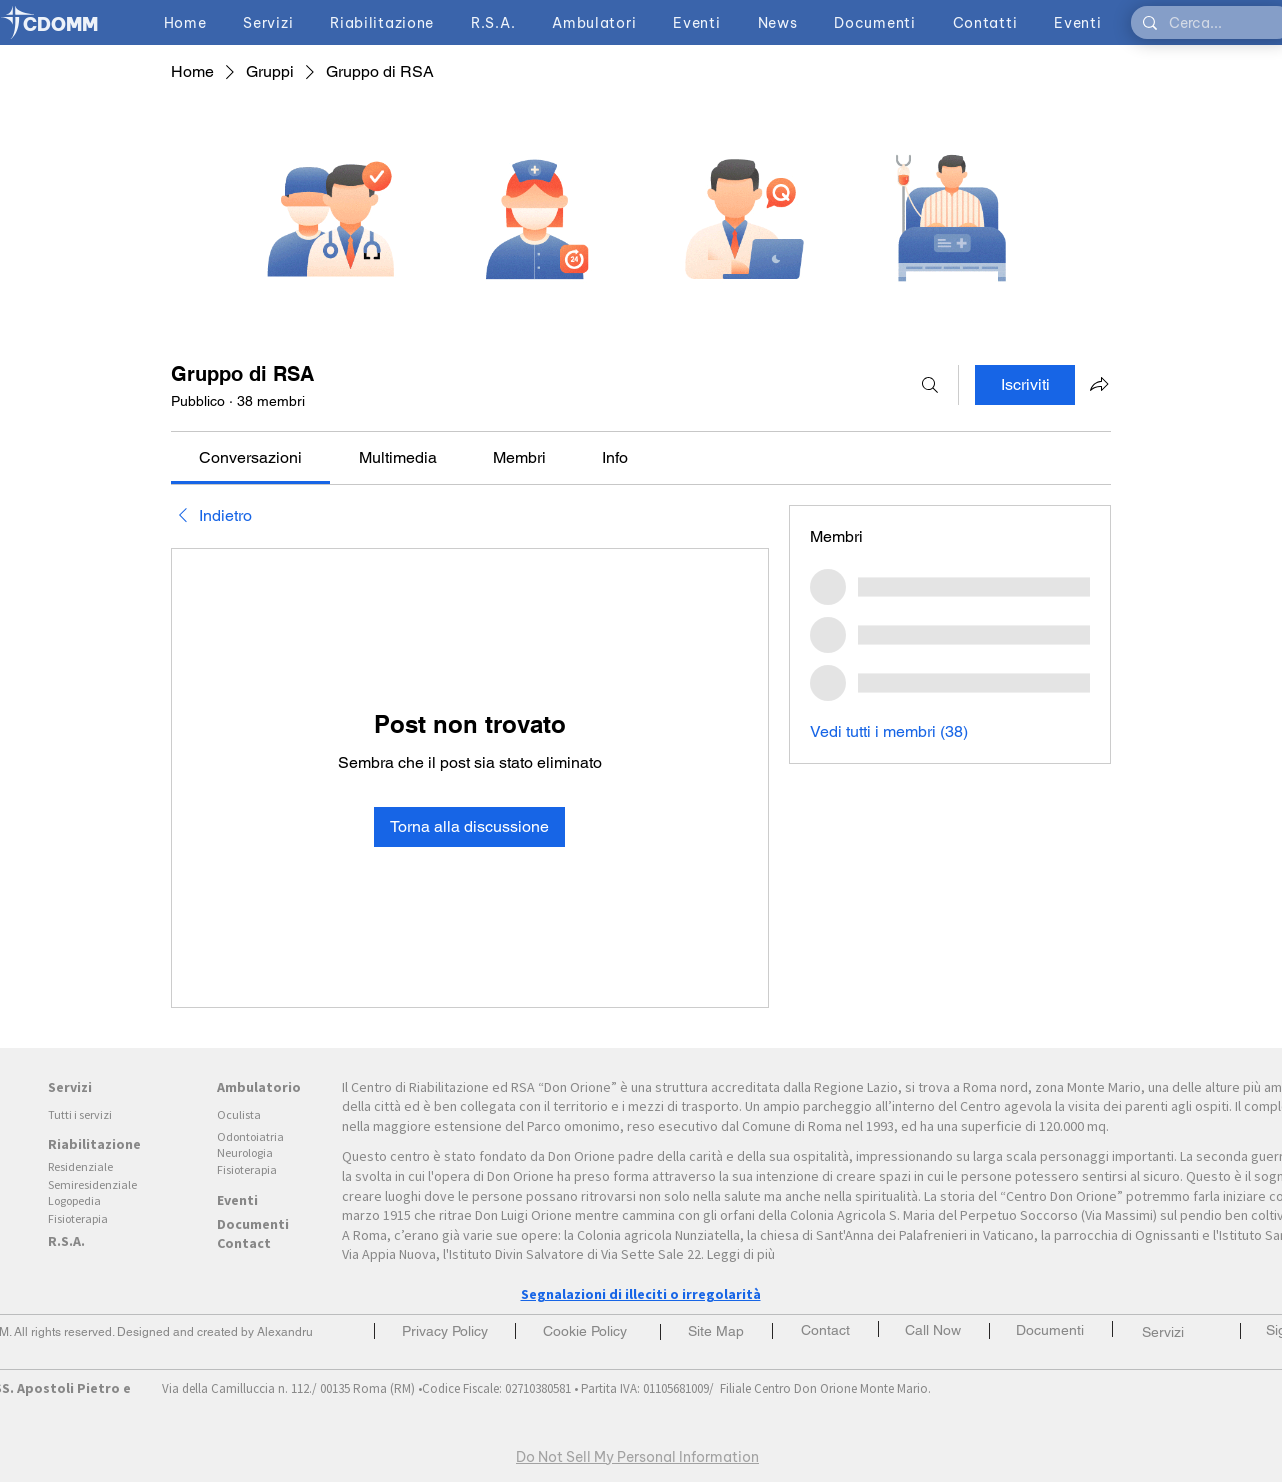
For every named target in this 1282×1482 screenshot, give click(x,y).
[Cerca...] (1210, 24)
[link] (250, 457)
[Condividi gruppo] (1099, 384)
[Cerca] (930, 385)
